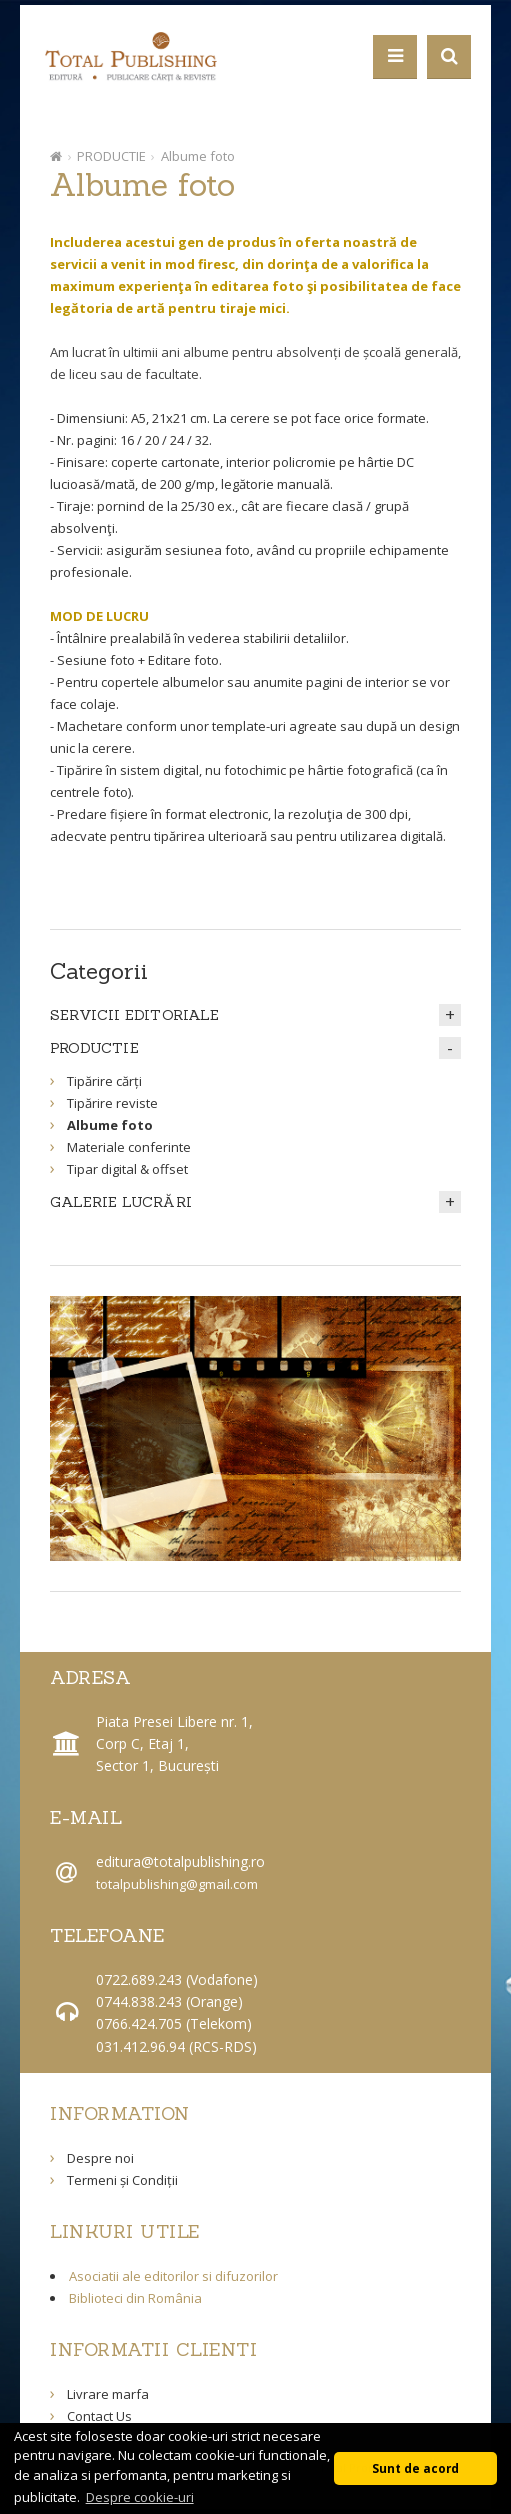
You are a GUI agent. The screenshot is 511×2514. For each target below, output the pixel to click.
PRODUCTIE (111, 156)
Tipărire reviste (112, 1103)
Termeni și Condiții (122, 2180)
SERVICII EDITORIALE (134, 1015)
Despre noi (100, 2158)
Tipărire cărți (104, 1081)
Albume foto (198, 156)
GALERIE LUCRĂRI (121, 1202)
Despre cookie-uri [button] (140, 2497)
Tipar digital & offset (127, 1169)
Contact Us (99, 2416)
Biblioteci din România (135, 2298)
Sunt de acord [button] (415, 2468)
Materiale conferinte (129, 1147)
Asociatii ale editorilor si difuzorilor (173, 2276)
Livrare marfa (108, 2394)
